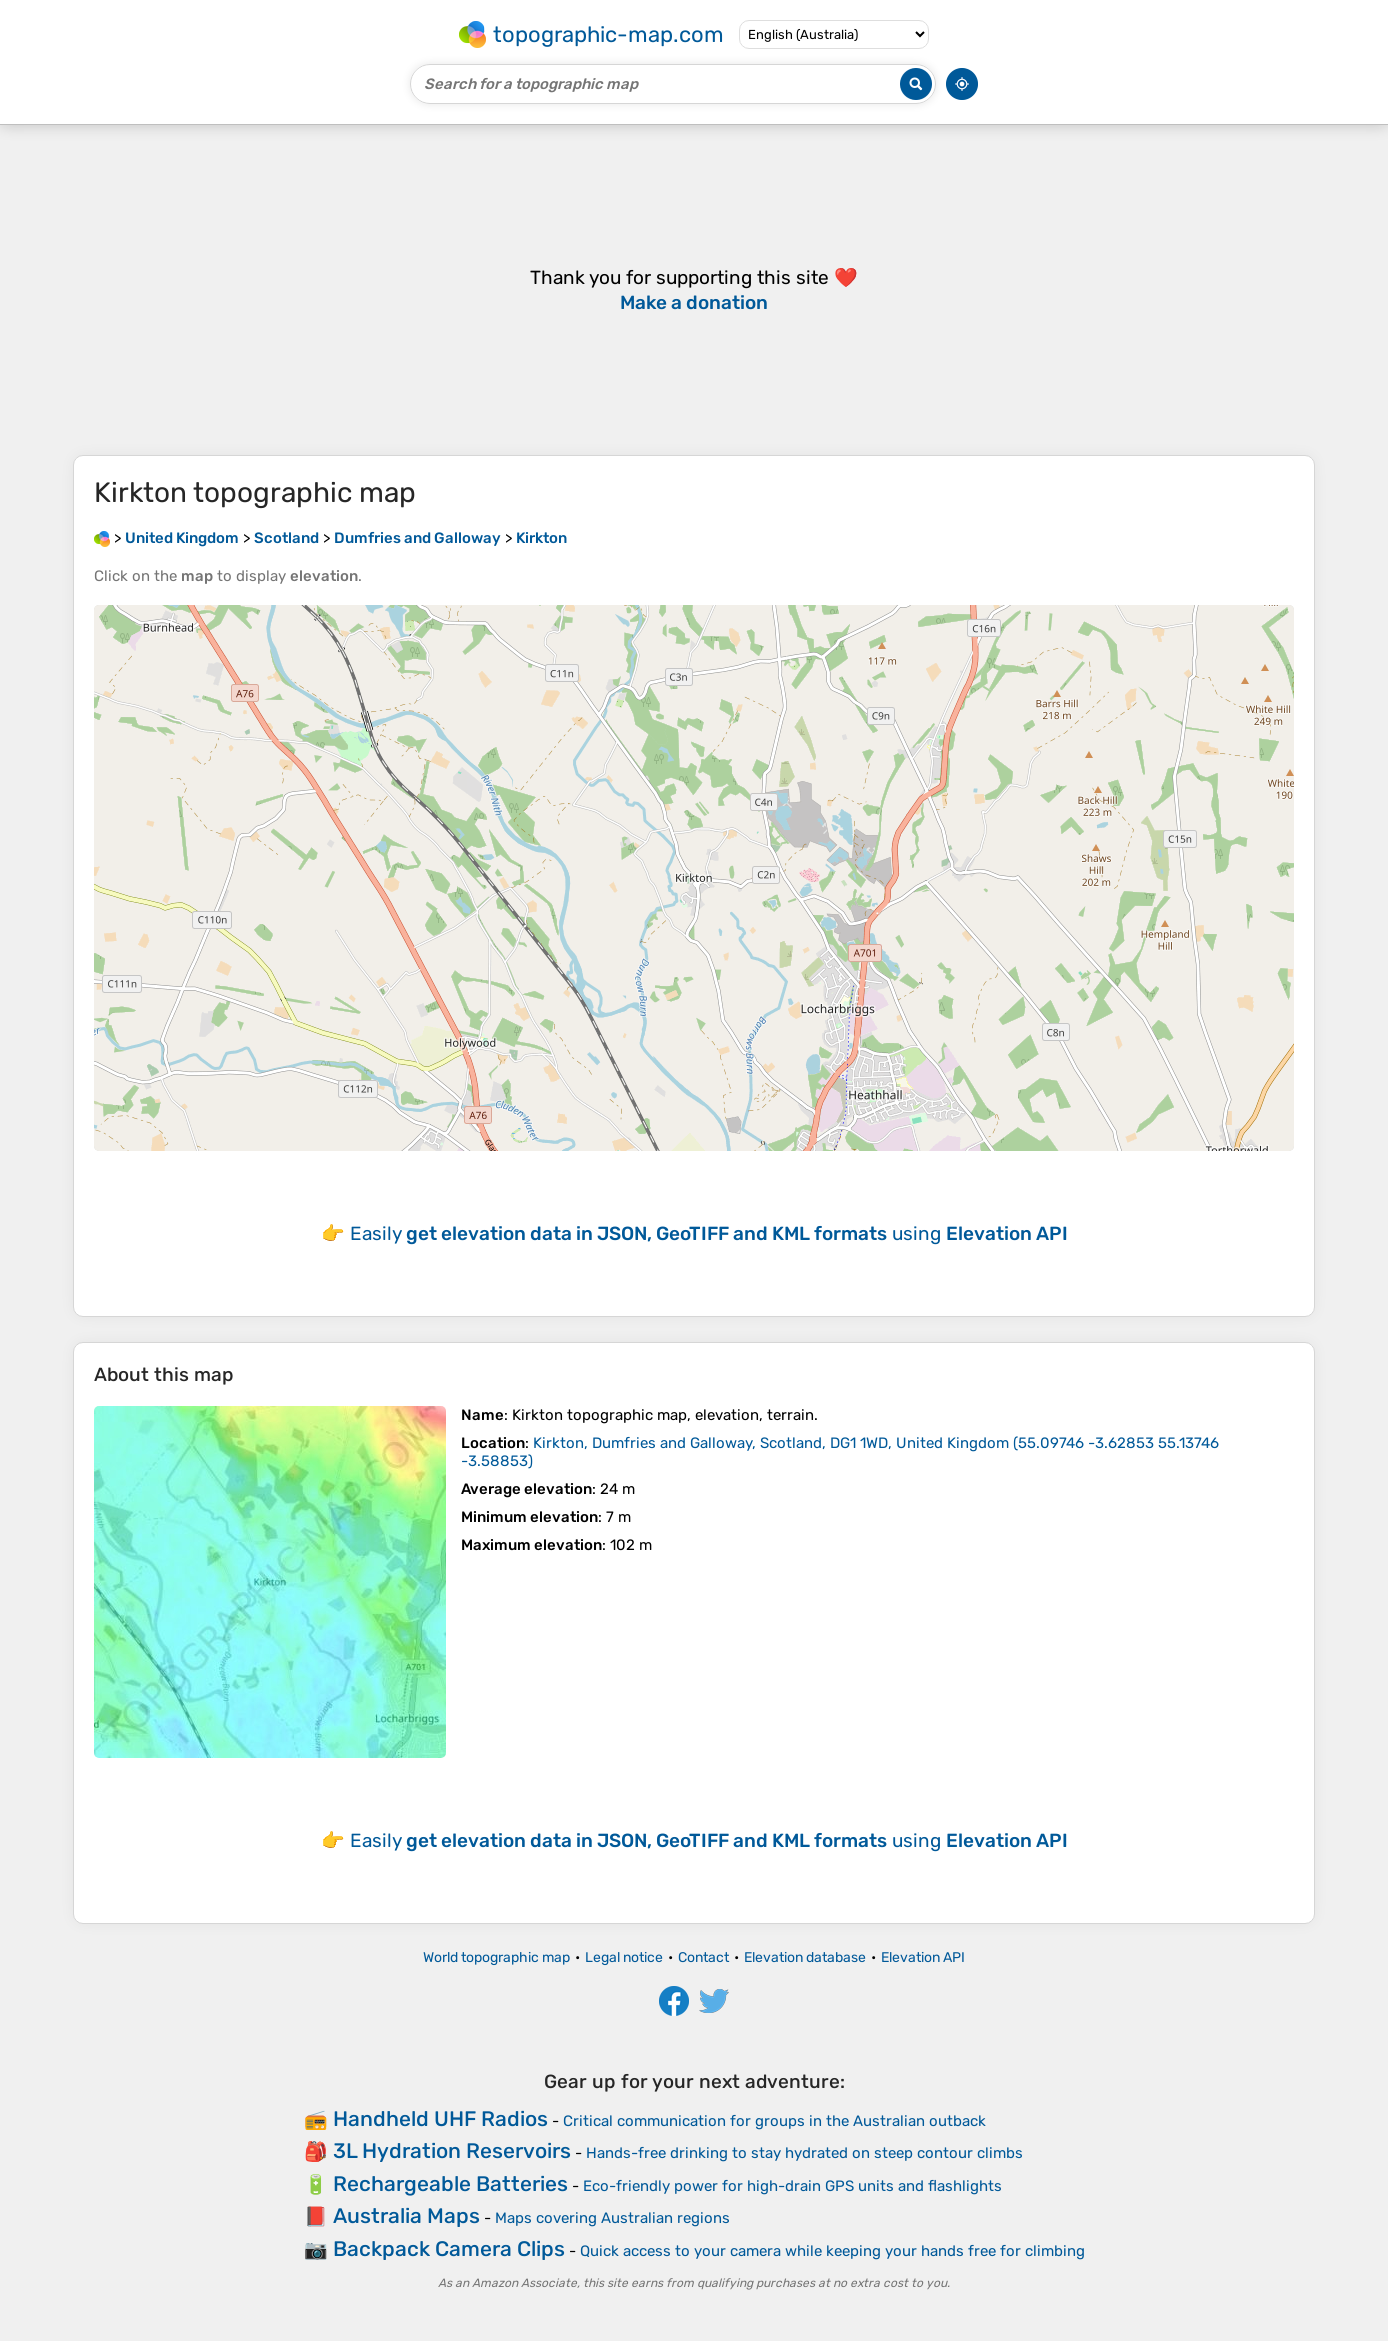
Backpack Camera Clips (449, 2248)
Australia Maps (406, 2215)
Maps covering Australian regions (612, 2218)
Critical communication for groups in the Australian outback (774, 2121)
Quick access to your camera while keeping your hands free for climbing (832, 2251)
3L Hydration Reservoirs (452, 2150)
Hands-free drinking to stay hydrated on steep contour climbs (804, 2153)
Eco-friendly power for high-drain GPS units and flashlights (792, 2186)
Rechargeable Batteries (450, 2183)
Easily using (709, 1233)
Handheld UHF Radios (440, 2118)
